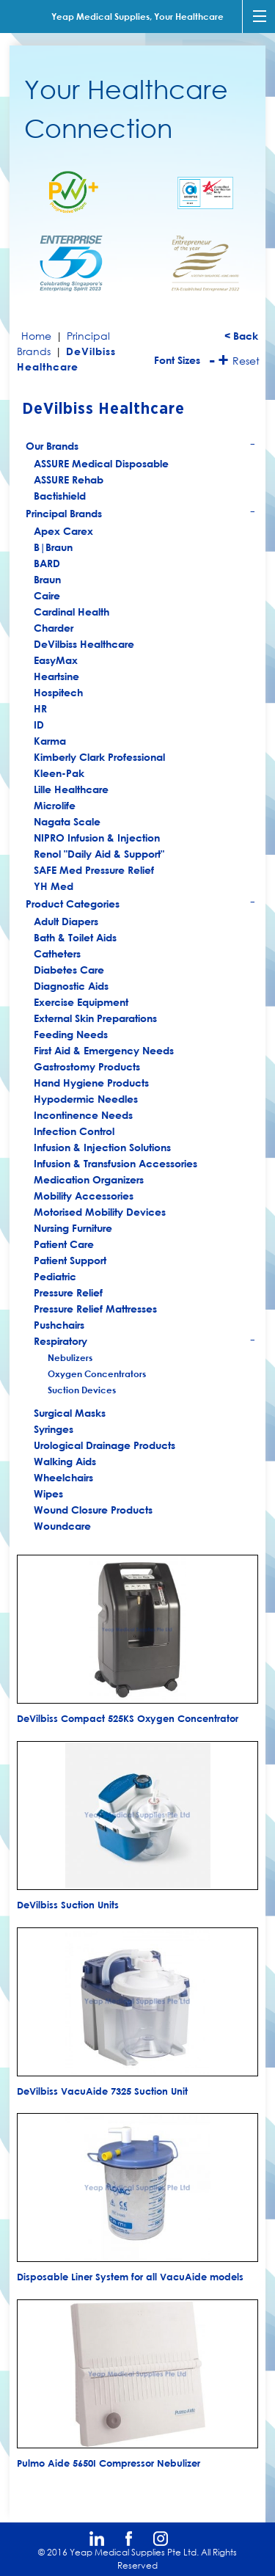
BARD (47, 563)
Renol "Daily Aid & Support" (99, 853)
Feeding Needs (71, 1034)
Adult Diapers (66, 921)
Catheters (57, 953)
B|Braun (53, 547)
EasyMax (56, 660)
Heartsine (56, 676)
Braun (47, 579)
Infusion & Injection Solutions (102, 1147)
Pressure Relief (68, 1292)
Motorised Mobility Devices (100, 1211)
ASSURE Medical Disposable (101, 463)
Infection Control (74, 1131)
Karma (50, 740)
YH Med (53, 886)
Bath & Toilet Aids (75, 937)
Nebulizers (70, 1357)
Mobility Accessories (83, 1195)
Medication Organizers (89, 1179)
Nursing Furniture (73, 1228)
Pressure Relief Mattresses (95, 1308)
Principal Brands (141, 514)
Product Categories (141, 905)
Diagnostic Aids (71, 985)
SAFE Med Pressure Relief (94, 870)
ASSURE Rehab (68, 479)
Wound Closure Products (93, 1509)
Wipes (48, 1493)
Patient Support (70, 1260)
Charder (53, 627)
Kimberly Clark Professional (99, 757)
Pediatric (55, 1276)
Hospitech (58, 692)
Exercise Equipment (81, 1002)
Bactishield (60, 495)
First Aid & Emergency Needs (104, 1050)
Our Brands (141, 447)
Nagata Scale (67, 821)
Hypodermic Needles (86, 1098)
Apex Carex (63, 531)
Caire (47, 595)
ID (39, 724)
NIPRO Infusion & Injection (97, 837)
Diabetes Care (69, 969)
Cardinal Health (71, 611)
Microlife (55, 805)
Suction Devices (82, 1389)
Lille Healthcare (71, 789)
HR (40, 708)
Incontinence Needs (83, 1115)
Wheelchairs (63, 1477)
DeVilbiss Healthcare (84, 644)
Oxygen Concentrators (97, 1373)
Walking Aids (65, 1461)
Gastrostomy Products (87, 1066)
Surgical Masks (70, 1412)
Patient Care (64, 1244)
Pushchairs (59, 1324)
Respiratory (145, 1342)
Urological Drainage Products (104, 1445)
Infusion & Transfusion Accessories (115, 1163)
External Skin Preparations (95, 1018)
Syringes (53, 1429)
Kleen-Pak (59, 773)
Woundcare (62, 1525)
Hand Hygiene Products (91, 1082)
